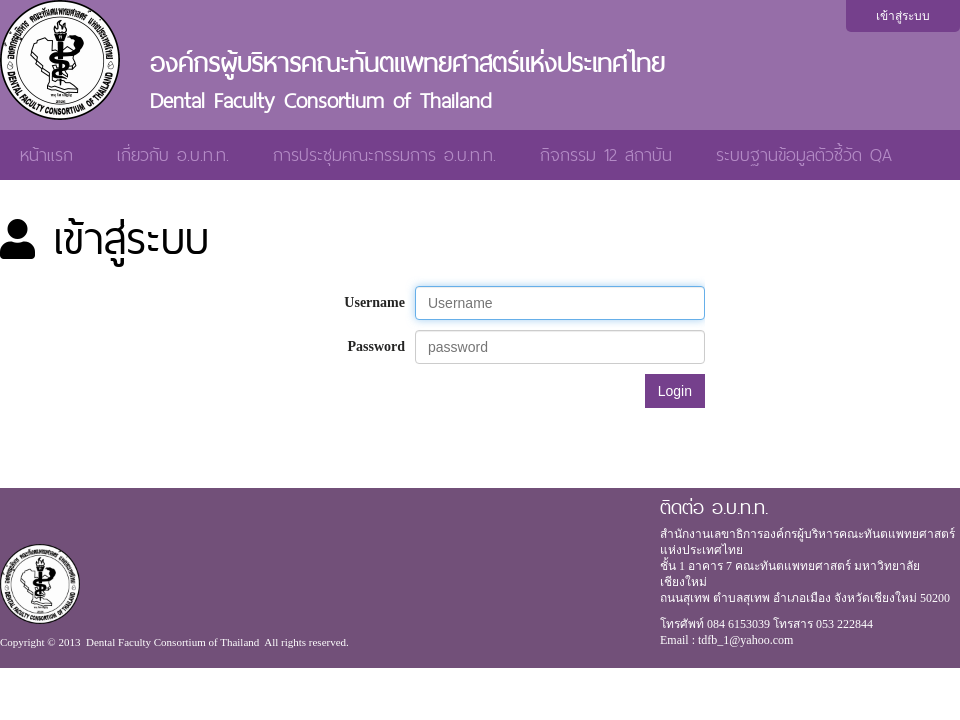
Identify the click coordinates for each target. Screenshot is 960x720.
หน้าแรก (46, 154)
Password (376, 346)
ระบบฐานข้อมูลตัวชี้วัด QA (804, 154)
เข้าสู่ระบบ (903, 16)
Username (374, 302)
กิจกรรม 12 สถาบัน (606, 154)
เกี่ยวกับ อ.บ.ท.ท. (173, 154)
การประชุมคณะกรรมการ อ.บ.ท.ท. (384, 154)
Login (675, 391)
